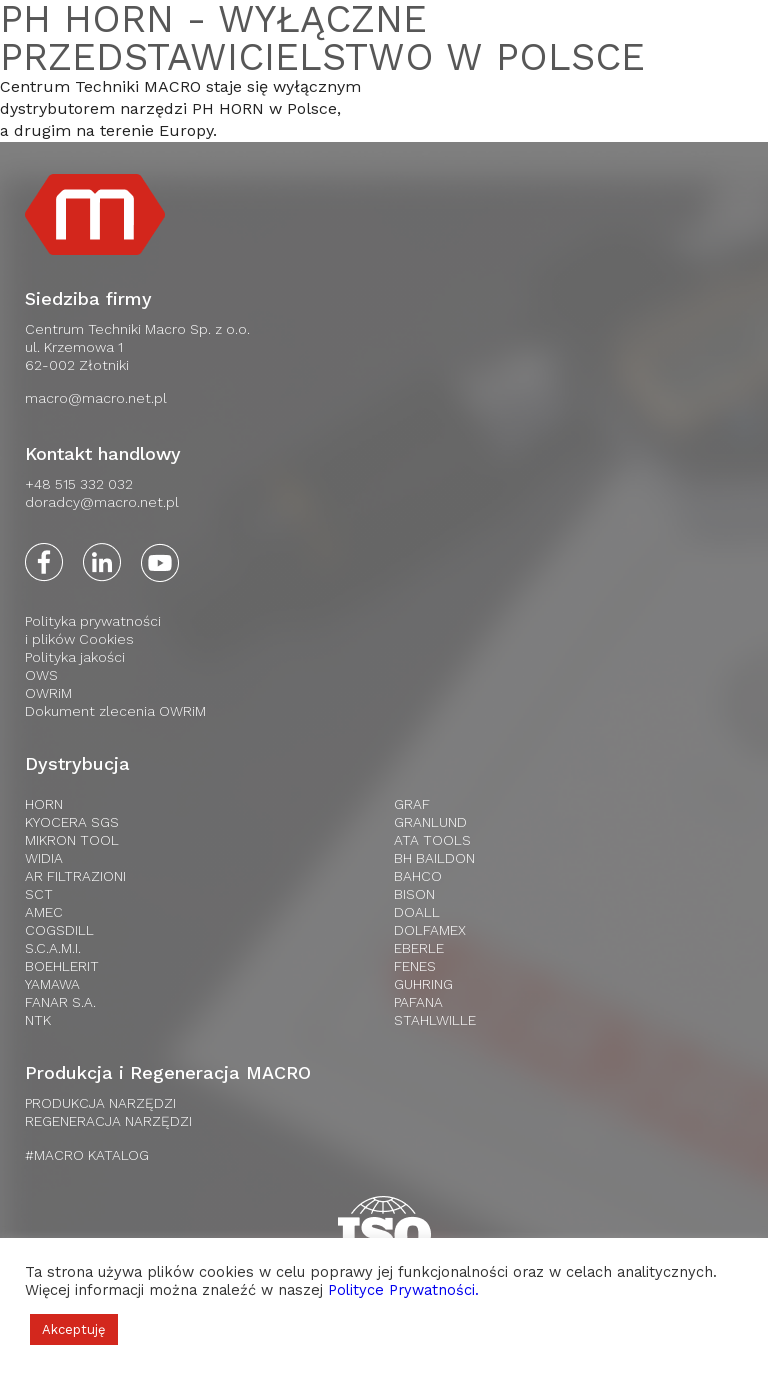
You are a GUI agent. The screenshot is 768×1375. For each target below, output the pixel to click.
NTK (38, 1020)
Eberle (419, 948)
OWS (41, 675)
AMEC (44, 912)
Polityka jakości (75, 657)
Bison (414, 894)
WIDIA (44, 858)
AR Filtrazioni (75, 876)
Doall (417, 912)
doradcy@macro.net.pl (102, 502)
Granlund (430, 822)
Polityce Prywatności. (403, 1290)
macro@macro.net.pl (96, 398)
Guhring (423, 984)
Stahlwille (435, 1020)
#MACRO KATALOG (87, 1155)
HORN (44, 804)
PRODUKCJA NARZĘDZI (100, 1103)
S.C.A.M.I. (53, 948)
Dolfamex (430, 930)
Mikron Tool (72, 840)
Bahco (418, 876)
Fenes (415, 966)
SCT (39, 894)
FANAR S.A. (60, 1002)
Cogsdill (59, 930)
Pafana (418, 1002)
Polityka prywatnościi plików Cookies (93, 630)
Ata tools (432, 840)
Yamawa (52, 984)
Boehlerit (62, 966)
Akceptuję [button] (74, 1329)
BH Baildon (434, 858)
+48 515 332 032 (79, 484)
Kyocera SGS (72, 822)
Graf (412, 804)
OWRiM (48, 693)
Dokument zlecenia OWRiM (115, 711)
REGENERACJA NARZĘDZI (108, 1121)
